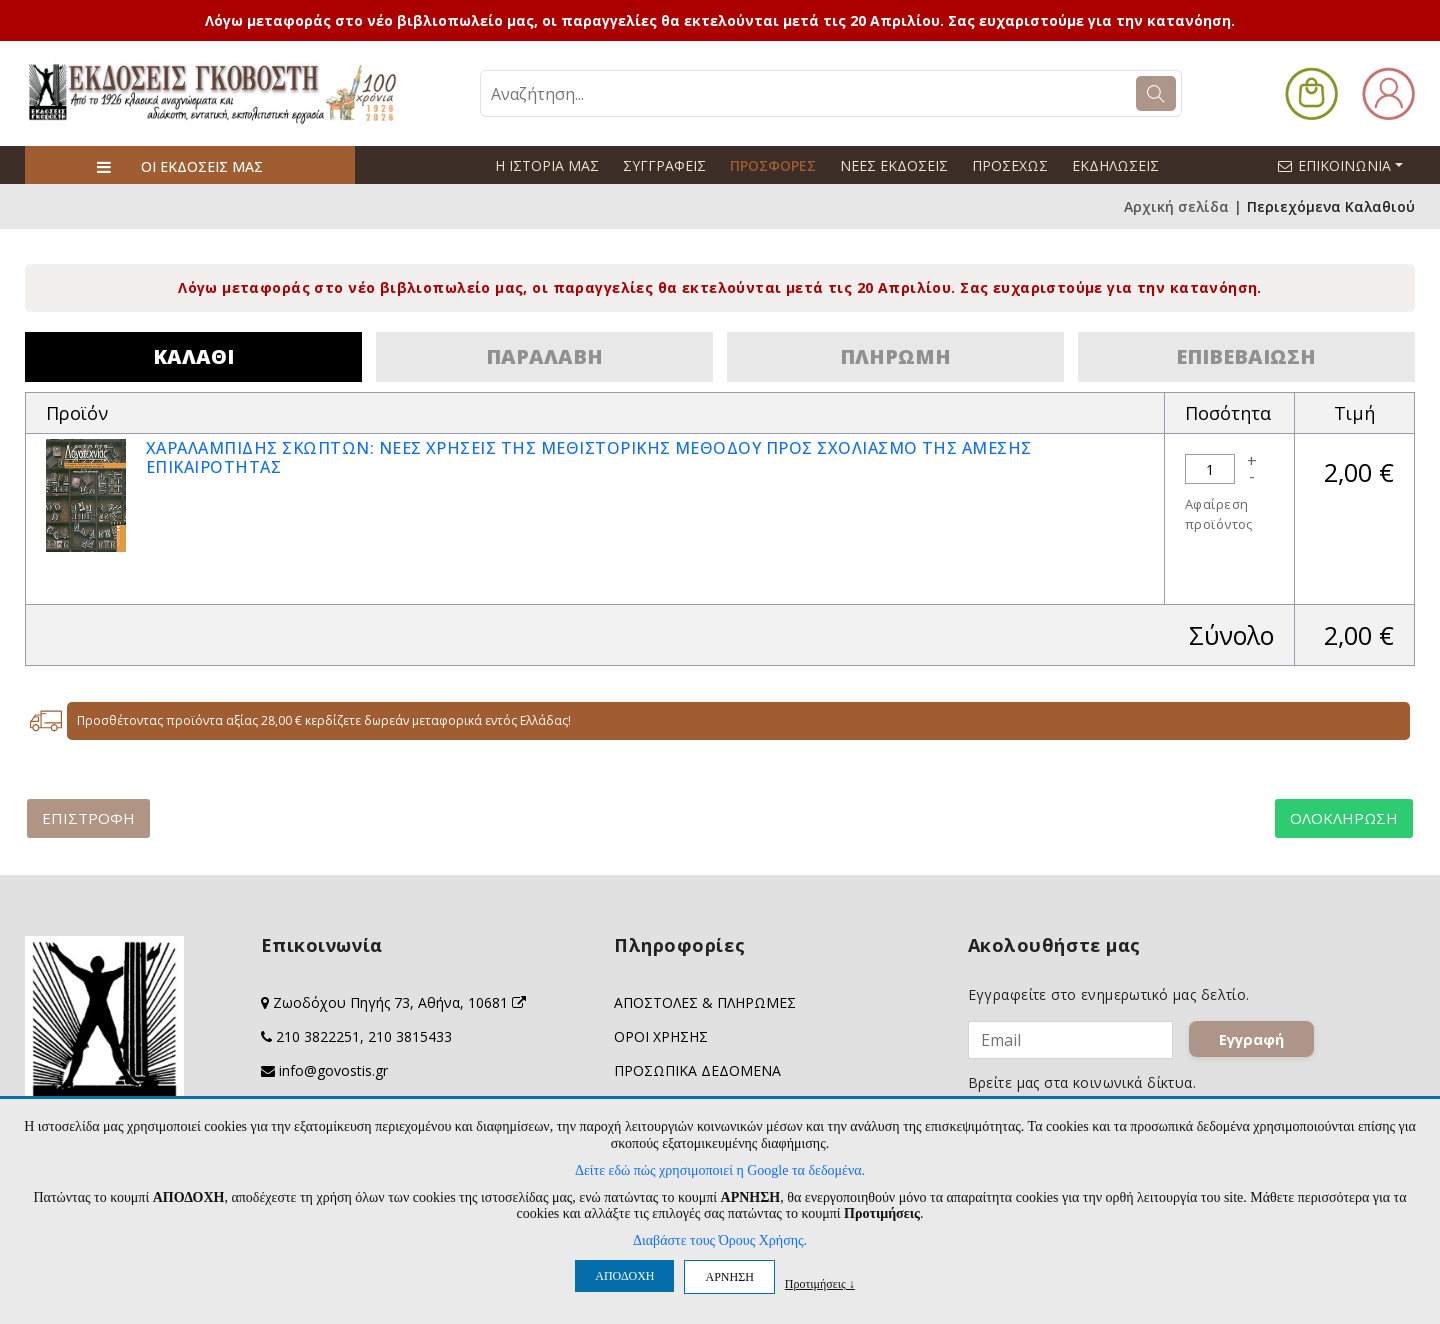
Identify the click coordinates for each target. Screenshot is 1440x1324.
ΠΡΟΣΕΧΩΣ (1010, 165)
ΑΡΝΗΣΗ (729, 1277)
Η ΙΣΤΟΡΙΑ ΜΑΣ (547, 165)
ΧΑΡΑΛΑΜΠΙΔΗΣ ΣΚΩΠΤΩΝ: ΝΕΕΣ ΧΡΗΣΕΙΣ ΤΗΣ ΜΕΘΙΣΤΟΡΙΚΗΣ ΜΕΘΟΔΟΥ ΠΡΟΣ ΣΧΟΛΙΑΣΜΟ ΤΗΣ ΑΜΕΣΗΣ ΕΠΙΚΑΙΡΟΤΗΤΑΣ (589, 457)
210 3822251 (318, 1036)
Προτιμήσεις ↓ (820, 1283)
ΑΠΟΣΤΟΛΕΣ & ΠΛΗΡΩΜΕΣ (705, 1002)
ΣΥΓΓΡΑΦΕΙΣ (664, 165)
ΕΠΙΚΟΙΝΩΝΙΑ (1349, 165)
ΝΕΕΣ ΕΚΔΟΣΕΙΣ (894, 165)
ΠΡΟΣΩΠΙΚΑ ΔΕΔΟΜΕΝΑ (697, 1070)
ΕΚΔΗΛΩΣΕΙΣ (1115, 165)
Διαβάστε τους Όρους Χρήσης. (720, 1240)
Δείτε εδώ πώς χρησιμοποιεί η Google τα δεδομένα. (720, 1170)
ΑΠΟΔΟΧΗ (624, 1276)
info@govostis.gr (333, 1070)
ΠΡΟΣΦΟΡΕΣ (773, 165)
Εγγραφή (1251, 1040)
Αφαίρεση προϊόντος (1219, 514)
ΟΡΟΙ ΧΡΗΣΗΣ (661, 1036)
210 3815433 (410, 1036)
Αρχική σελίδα (1176, 206)
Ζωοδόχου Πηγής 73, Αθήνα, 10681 (399, 1002)
